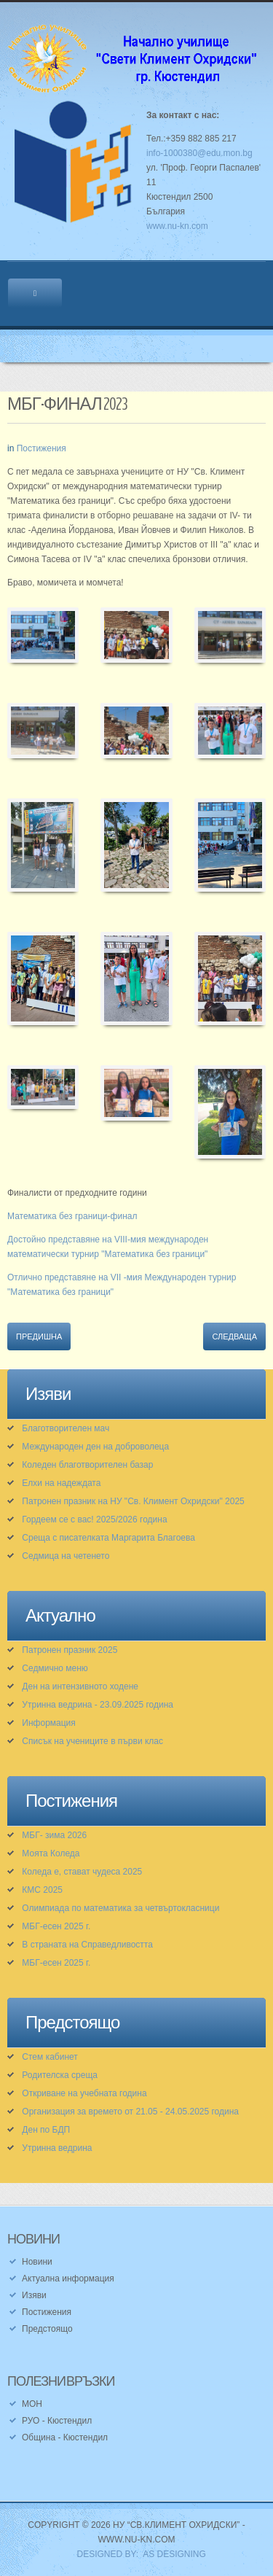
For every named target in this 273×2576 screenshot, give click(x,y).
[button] (43, 644)
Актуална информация (68, 2278)
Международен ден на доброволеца (95, 1446)
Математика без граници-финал (72, 1216)
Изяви (34, 2295)
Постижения (41, 448)
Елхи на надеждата (61, 1483)
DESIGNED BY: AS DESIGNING (136, 2554)
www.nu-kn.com (177, 226)
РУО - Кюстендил (57, 2421)
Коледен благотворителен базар (87, 1465)
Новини (37, 2262)
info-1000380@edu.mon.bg (199, 153)
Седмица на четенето (65, 1556)
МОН (32, 2404)
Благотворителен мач (65, 1428)
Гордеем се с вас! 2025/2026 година (94, 1519)
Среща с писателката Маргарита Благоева (108, 1538)
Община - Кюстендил (65, 2437)
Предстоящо (47, 2329)
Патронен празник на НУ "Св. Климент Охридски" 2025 (133, 1501)
